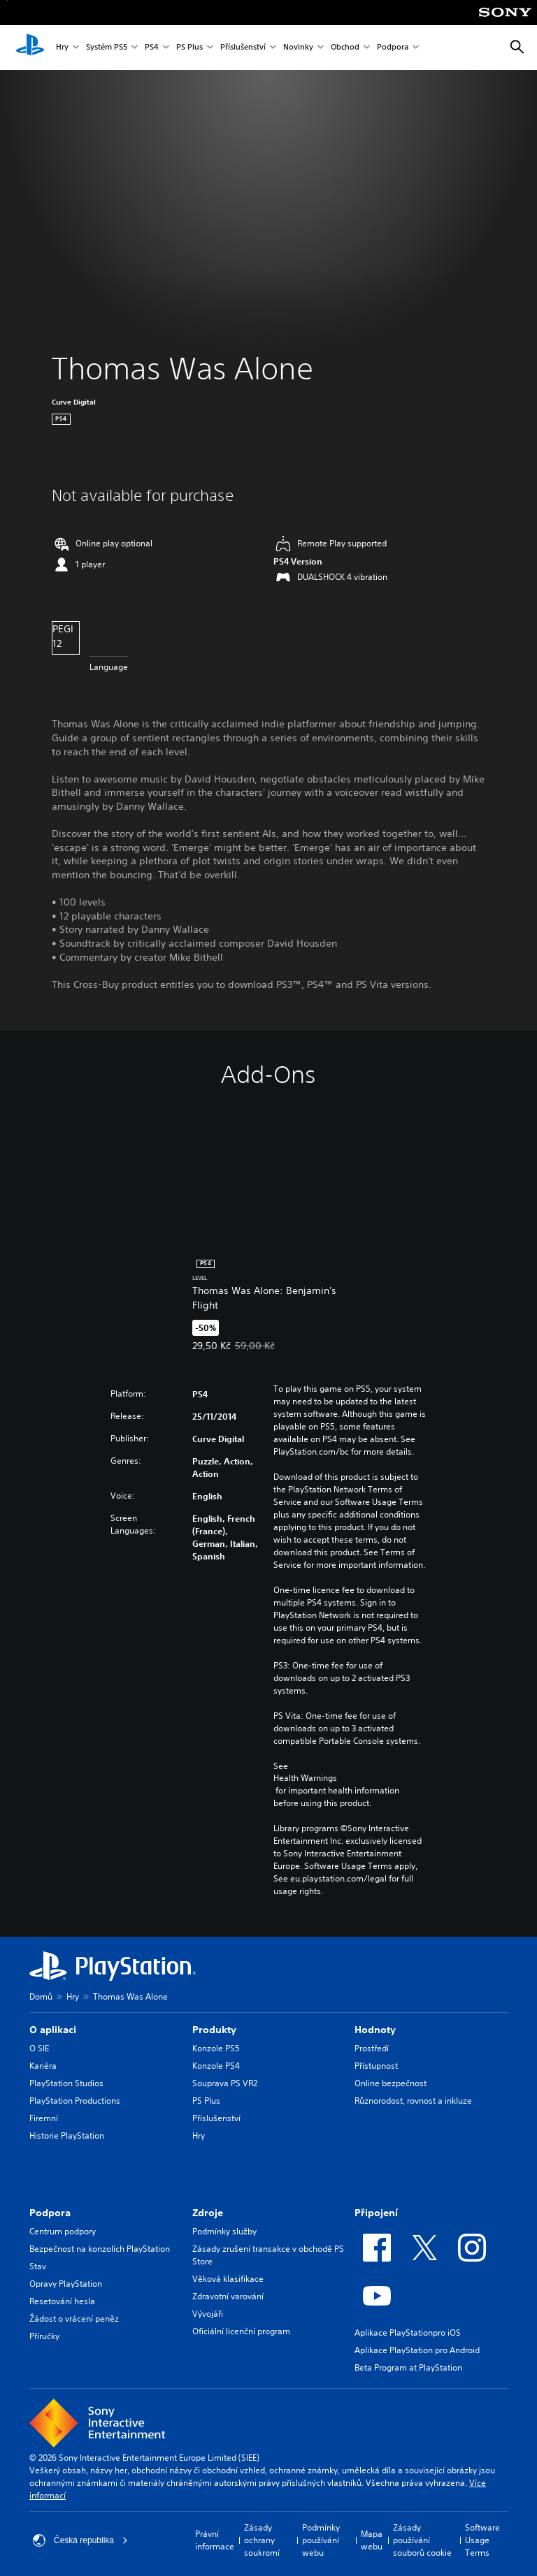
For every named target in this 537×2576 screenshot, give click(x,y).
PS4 (152, 48)
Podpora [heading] (50, 2212)
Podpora (392, 48)
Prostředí (372, 2048)
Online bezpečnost (391, 2083)
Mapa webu (371, 2540)
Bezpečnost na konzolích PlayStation (99, 2249)
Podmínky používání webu (321, 2540)
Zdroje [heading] (207, 2212)
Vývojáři (207, 2314)
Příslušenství (243, 48)
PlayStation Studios (66, 2083)
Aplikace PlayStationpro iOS (408, 2332)
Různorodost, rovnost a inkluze (413, 2100)
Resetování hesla (62, 2301)
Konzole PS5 (216, 2048)
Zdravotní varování (228, 2296)
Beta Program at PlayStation (408, 2367)
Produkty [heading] (214, 2029)
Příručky (44, 2336)
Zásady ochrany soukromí (262, 2540)
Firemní (43, 2118)
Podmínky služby (224, 2231)
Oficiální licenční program (241, 2331)
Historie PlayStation (66, 2135)
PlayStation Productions (74, 2100)
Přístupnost (376, 2066)
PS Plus (189, 48)
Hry (62, 48)
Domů (40, 1996)
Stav (37, 2266)
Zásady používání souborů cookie (422, 2540)
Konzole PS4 (216, 2066)
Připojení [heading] (376, 2212)
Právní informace (214, 2540)
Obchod (345, 48)
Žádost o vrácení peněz (74, 2318)
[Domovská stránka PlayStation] (30, 47)
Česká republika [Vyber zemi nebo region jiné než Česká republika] (80, 2540)
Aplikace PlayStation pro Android (417, 2350)
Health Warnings (305, 1778)
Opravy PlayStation (65, 2284)
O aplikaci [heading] (52, 2029)
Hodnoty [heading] (375, 2029)
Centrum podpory (62, 2231)
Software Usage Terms (482, 2540)
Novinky (298, 48)
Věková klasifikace (228, 2279)
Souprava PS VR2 (224, 2083)
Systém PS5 (106, 48)
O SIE (39, 2048)
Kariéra (43, 2066)
